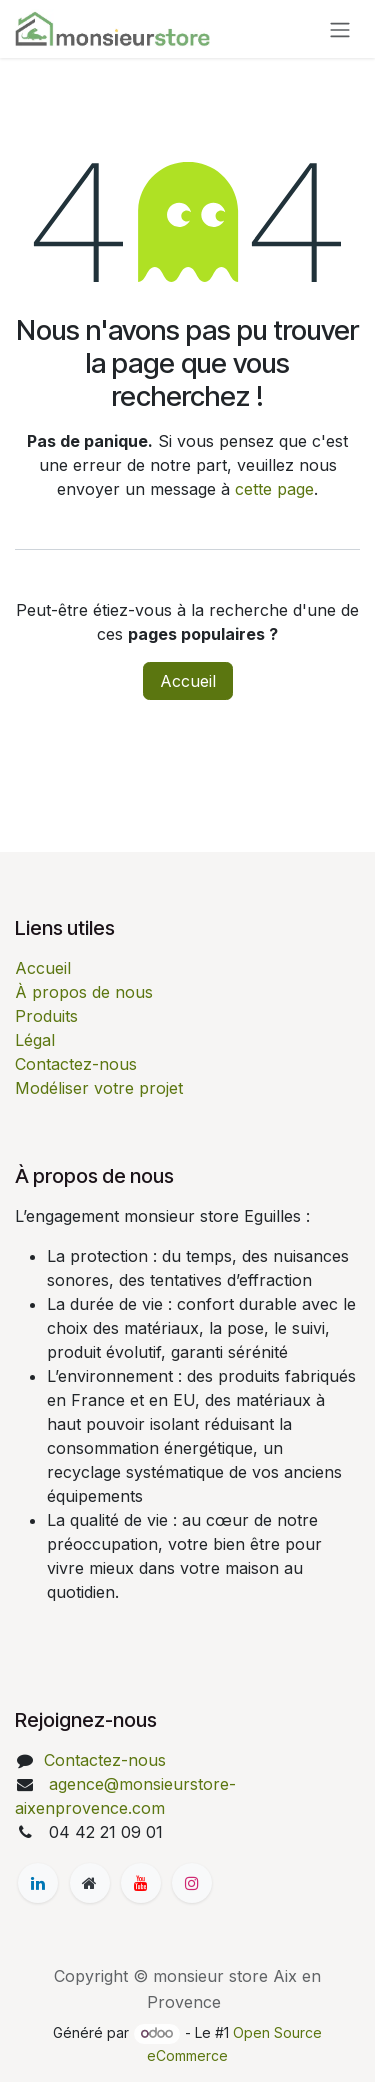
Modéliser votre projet (99, 1088)
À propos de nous (84, 992)
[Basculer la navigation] (340, 29)
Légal (35, 1040)
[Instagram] (192, 1883)
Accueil (188, 681)
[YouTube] (141, 1883)
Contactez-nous (76, 1064)
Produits (46, 1016)
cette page (274, 489)
